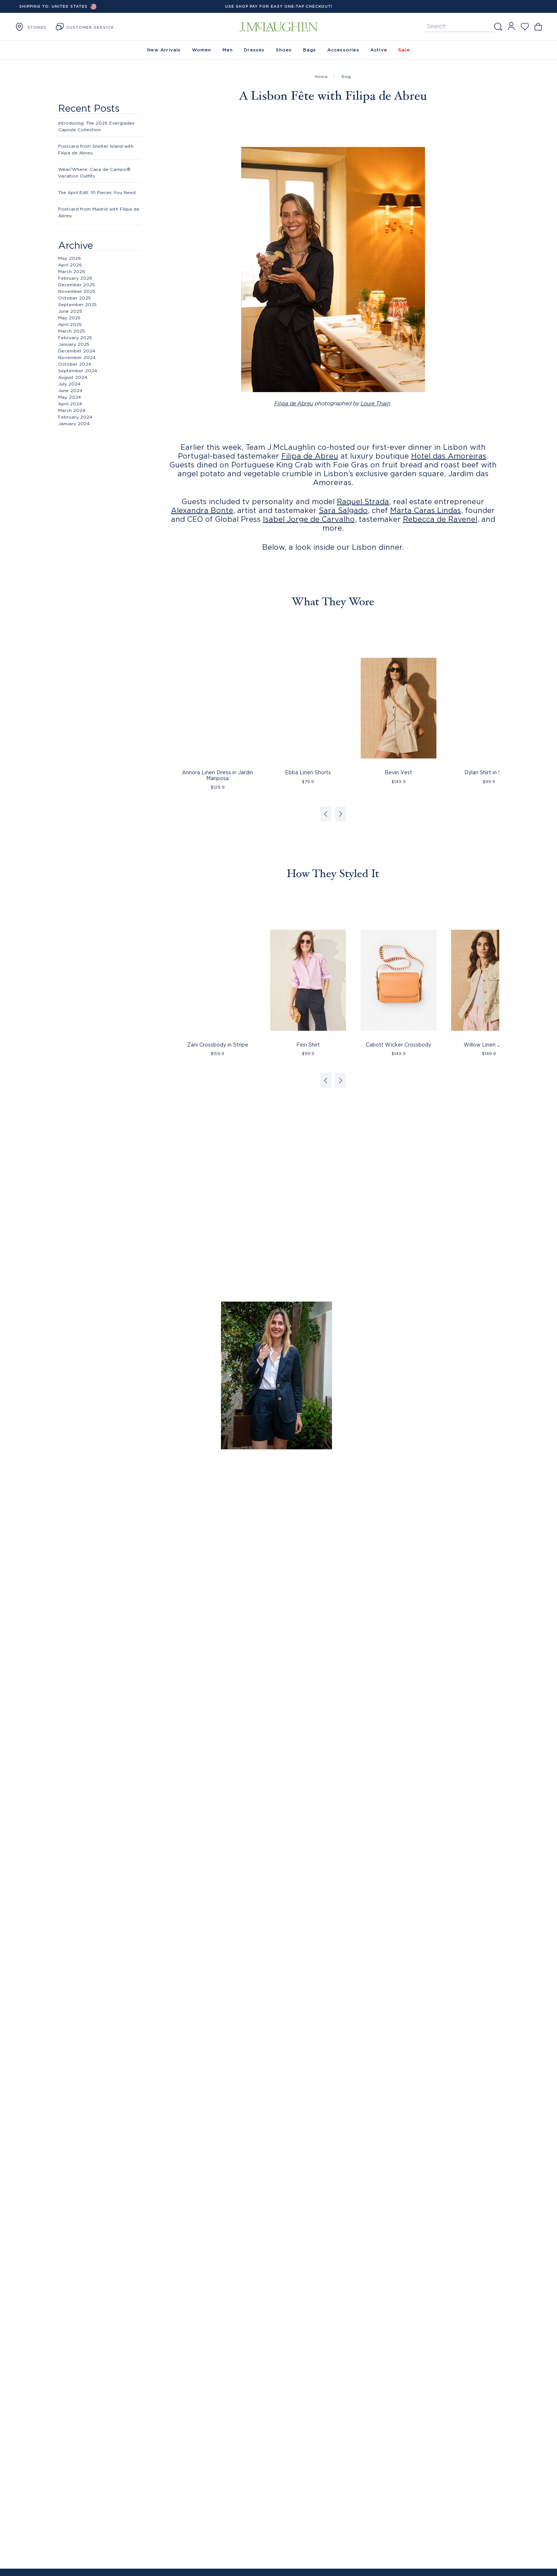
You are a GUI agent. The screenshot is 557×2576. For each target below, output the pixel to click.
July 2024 (69, 383)
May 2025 (69, 317)
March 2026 (71, 271)
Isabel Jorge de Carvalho (309, 519)
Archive (75, 245)
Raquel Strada (363, 501)
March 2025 (71, 331)
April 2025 (70, 324)
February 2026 (75, 278)
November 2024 (77, 357)
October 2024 (74, 364)
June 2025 (70, 311)
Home (321, 77)
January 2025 (73, 344)
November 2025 (76, 291)
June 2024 (70, 390)
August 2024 (72, 377)
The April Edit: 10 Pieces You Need (97, 192)
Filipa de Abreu (293, 403)
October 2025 (74, 297)
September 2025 (77, 304)
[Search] (497, 26)
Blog (346, 77)
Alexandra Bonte (202, 510)
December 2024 (76, 350)
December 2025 (76, 284)
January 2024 (74, 423)
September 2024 (77, 370)
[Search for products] (458, 26)
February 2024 (75, 417)
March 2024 (71, 410)
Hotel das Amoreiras (448, 456)
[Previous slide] (325, 814)
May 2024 (69, 397)
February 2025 (75, 337)
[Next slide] (340, 814)
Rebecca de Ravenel (440, 519)
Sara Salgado (343, 510)
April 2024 (70, 403)
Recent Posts (88, 108)
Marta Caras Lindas (425, 510)
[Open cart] (538, 26)
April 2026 (70, 264)
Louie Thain (375, 403)
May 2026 (69, 258)
